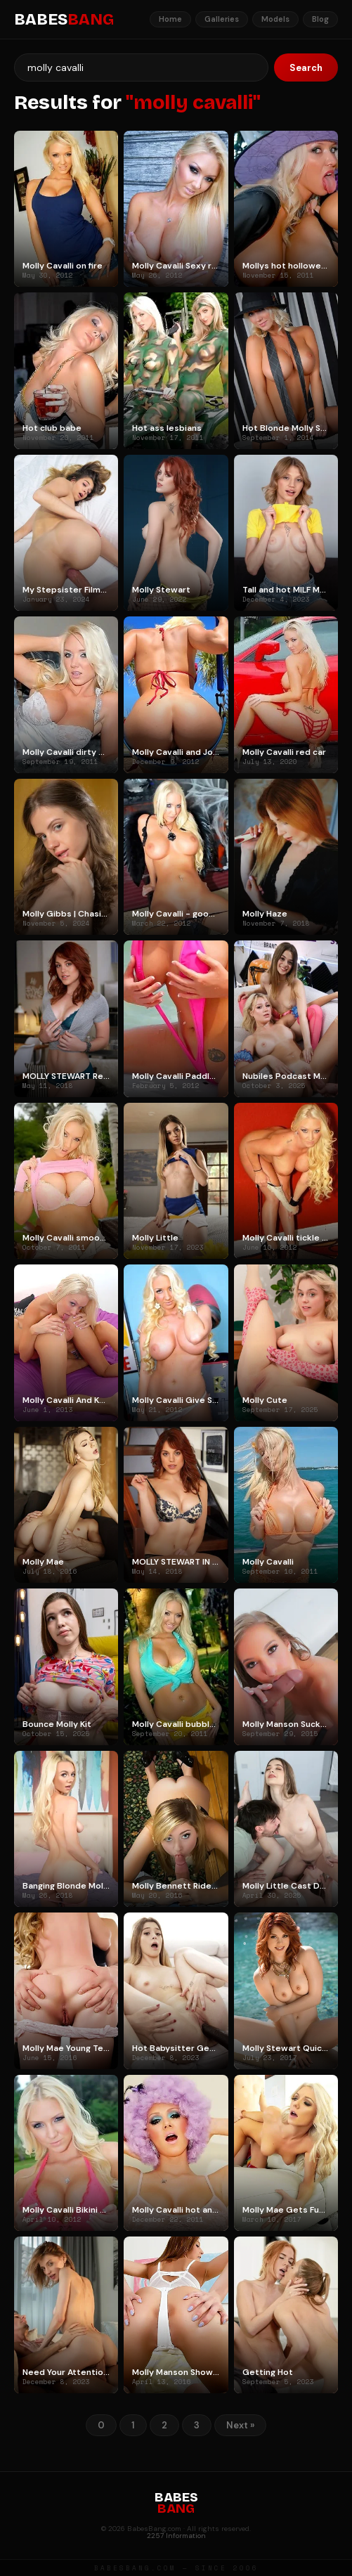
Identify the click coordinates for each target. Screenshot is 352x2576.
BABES (64, 19)
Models (275, 19)
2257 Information (176, 2535)
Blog (320, 19)
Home (170, 19)
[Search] (141, 67)
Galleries (221, 19)
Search (305, 68)
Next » (240, 2425)
